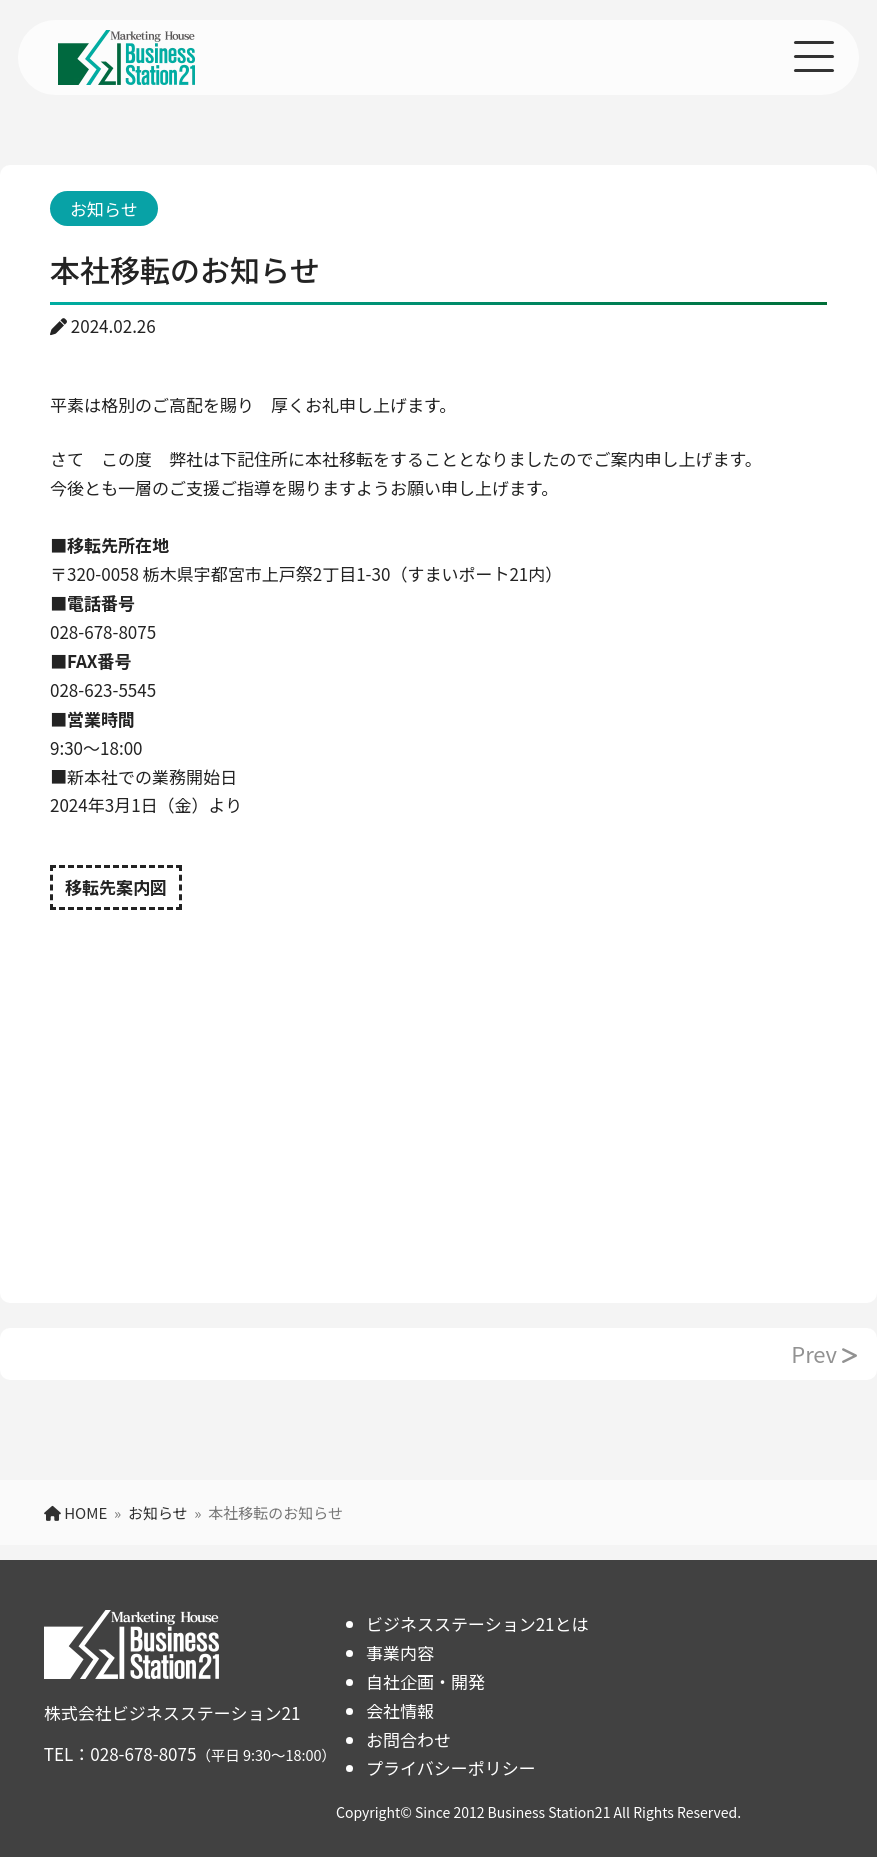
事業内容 (400, 1652)
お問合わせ (408, 1739)
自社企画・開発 (425, 1681)
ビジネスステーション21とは (477, 1623)
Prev (824, 1353)
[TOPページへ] (126, 68)
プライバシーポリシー (451, 1767)
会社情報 (400, 1710)
